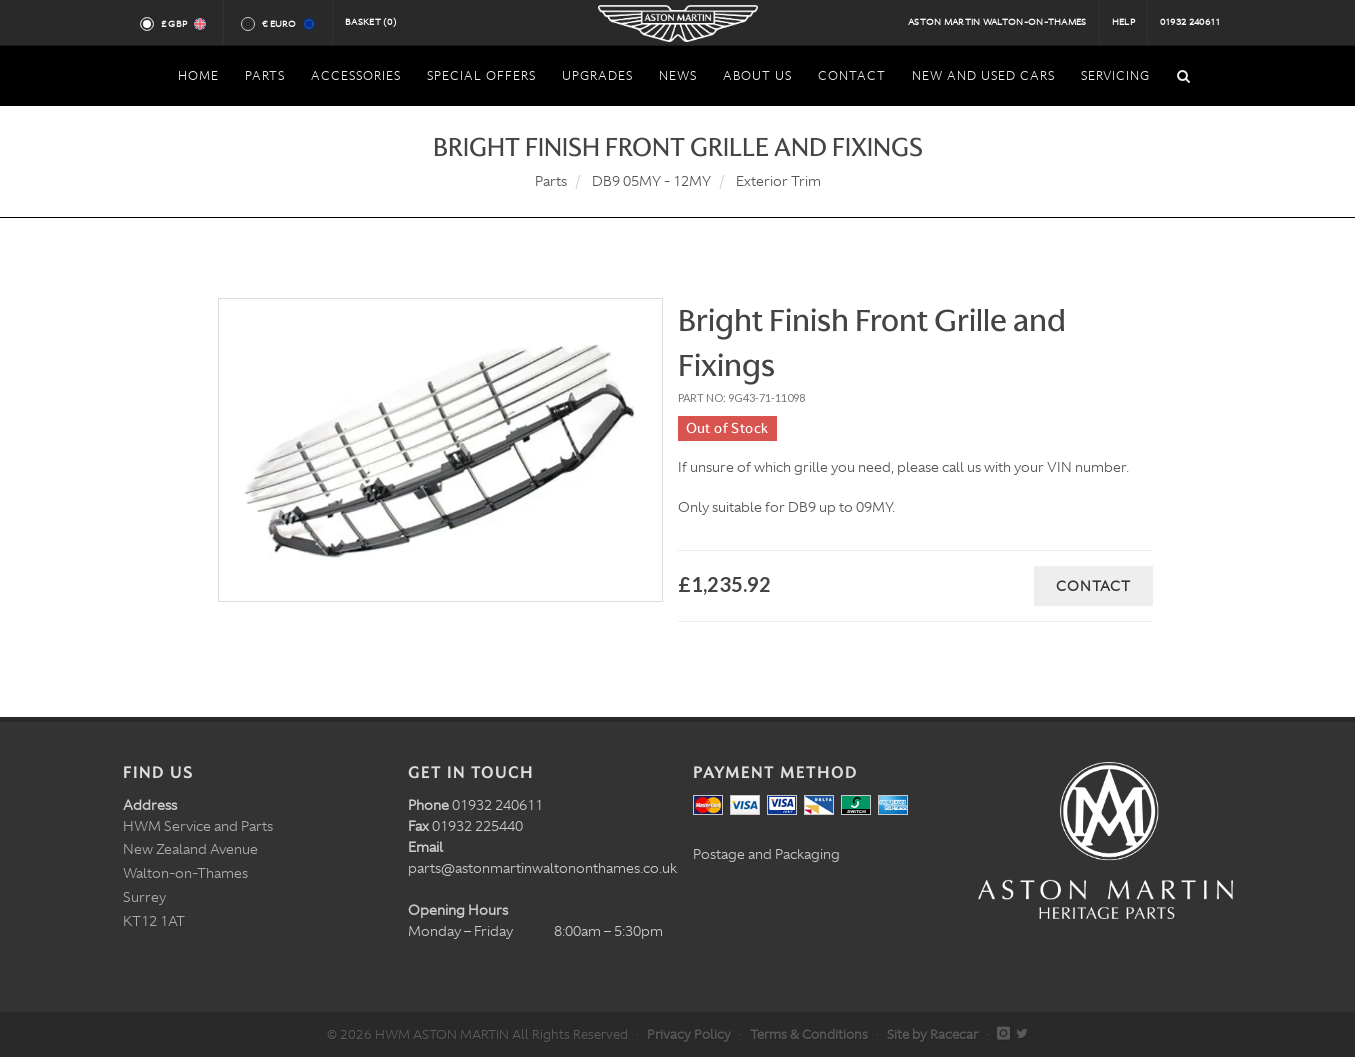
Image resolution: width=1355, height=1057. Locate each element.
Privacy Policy (689, 1034)
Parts (551, 181)
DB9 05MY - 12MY (651, 181)
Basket (371, 22)
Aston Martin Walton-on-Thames (997, 22)
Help (1123, 22)
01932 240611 (1190, 22)
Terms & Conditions (809, 1034)
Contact (1093, 586)
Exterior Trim (778, 181)
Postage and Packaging (766, 854)
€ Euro (287, 24)
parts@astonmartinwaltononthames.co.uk (542, 868)
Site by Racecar (932, 1034)
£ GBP (182, 24)
